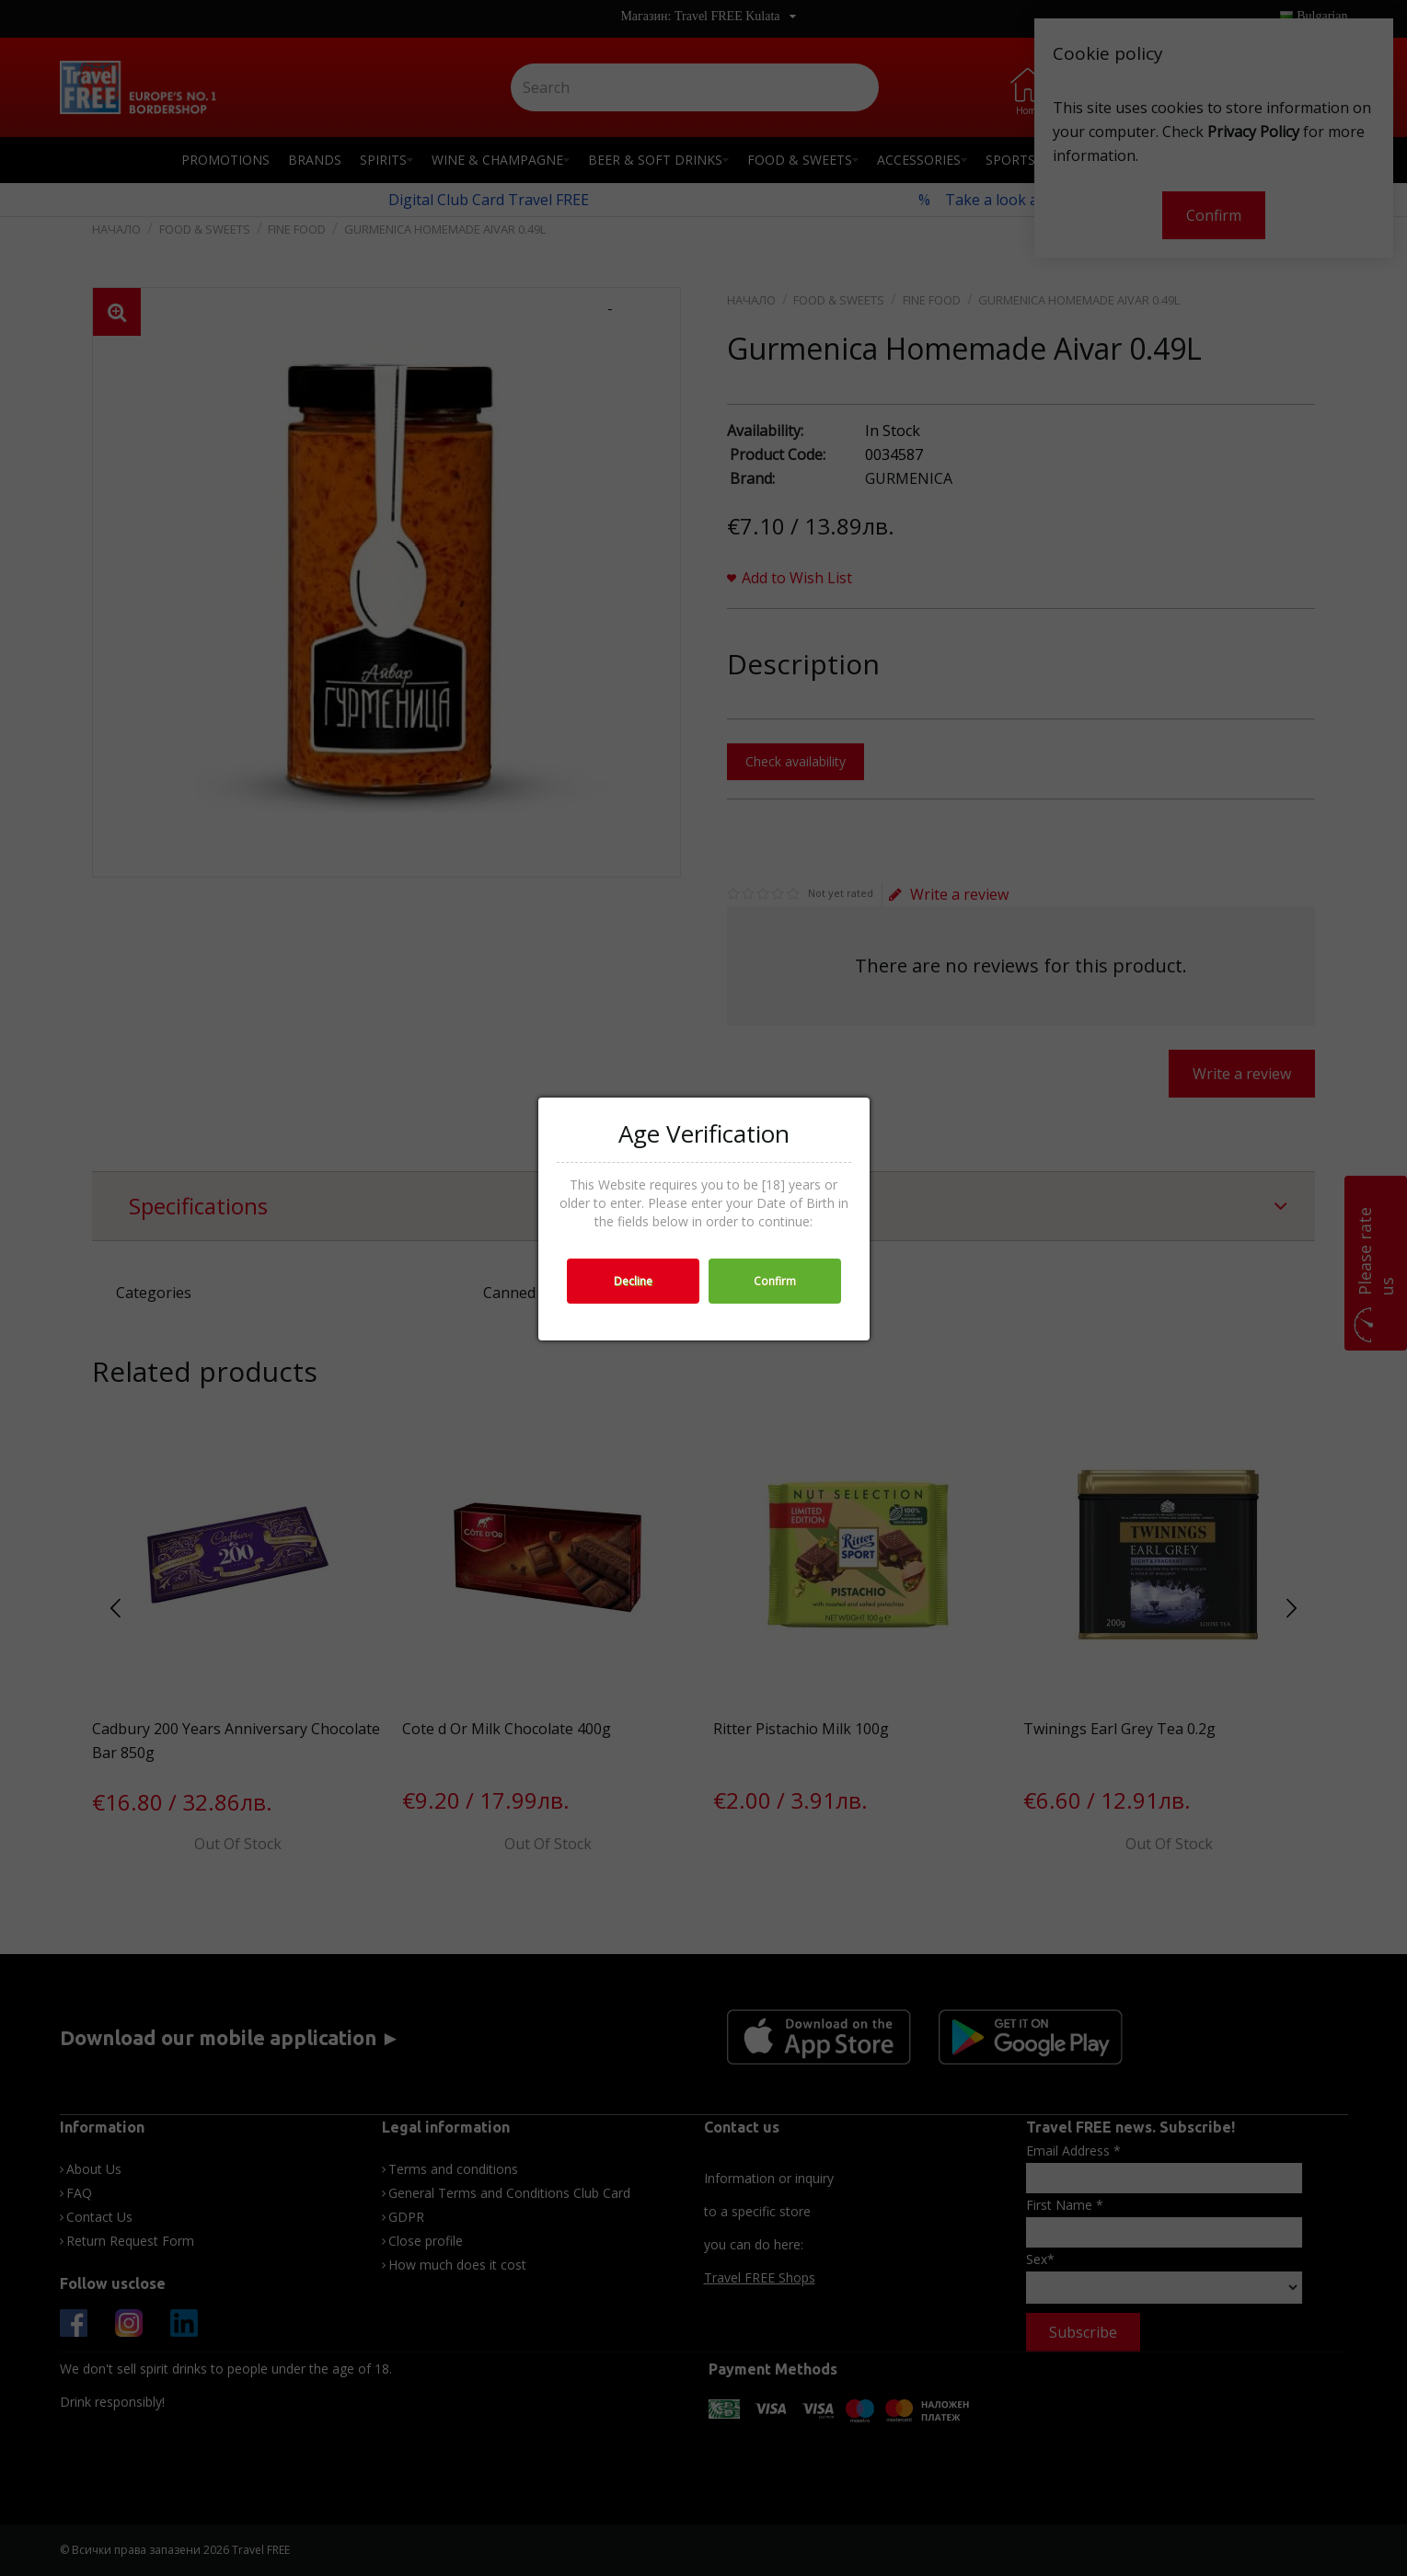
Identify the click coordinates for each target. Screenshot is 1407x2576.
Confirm (775, 1281)
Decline (633, 1281)
